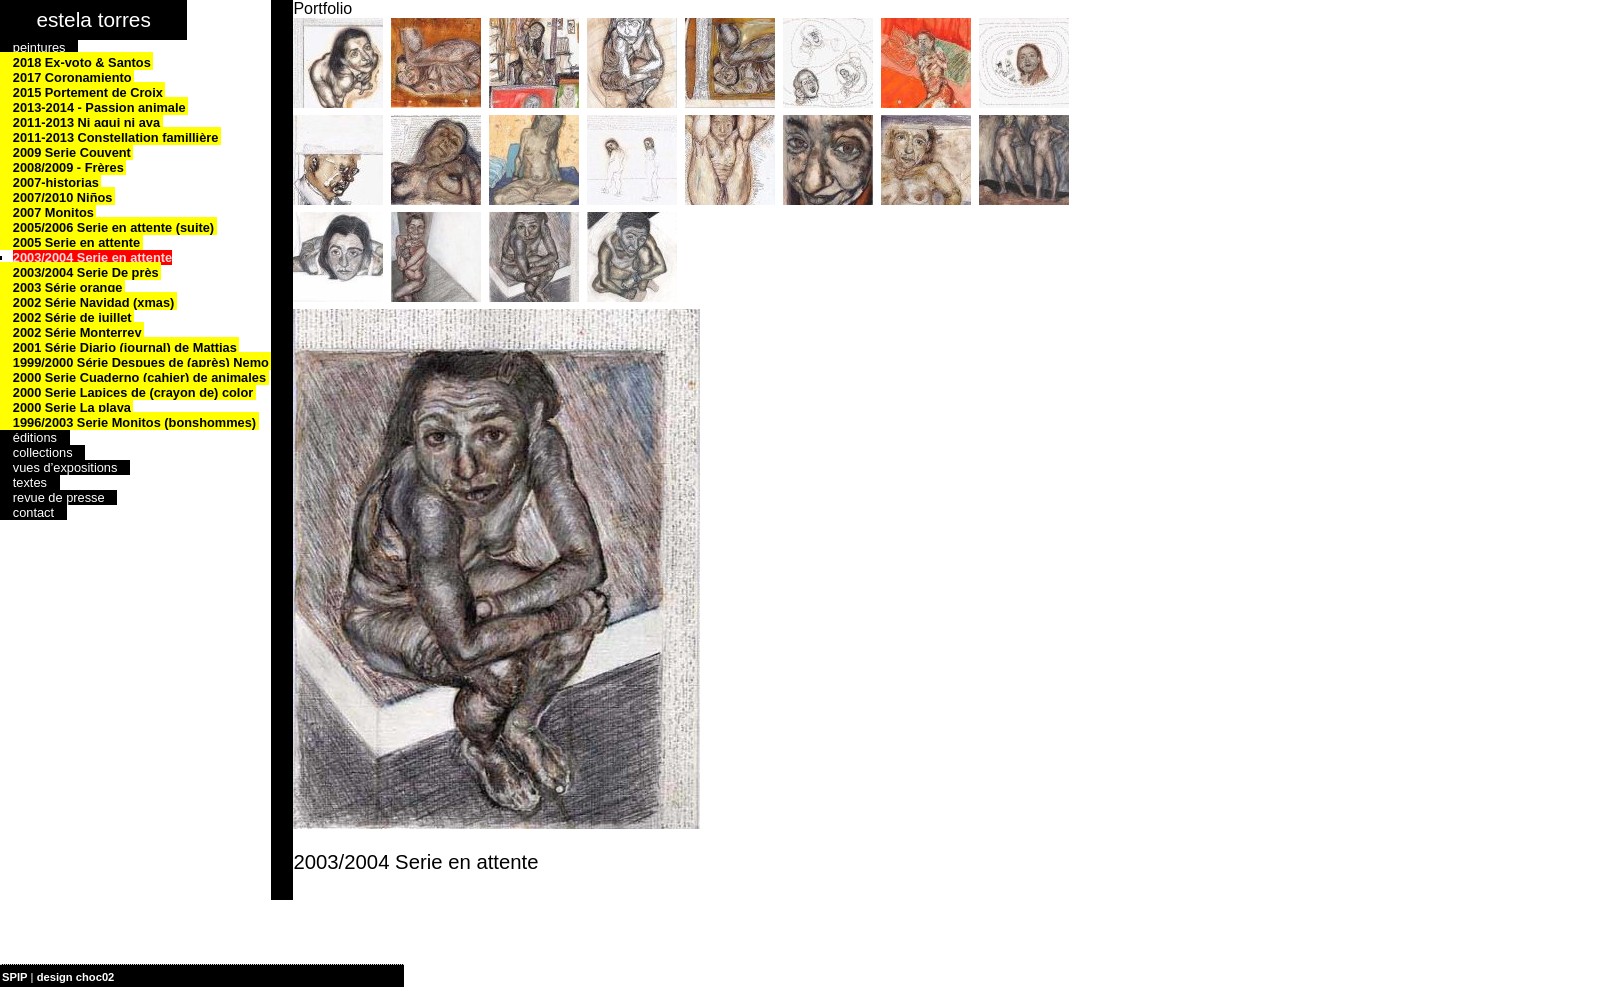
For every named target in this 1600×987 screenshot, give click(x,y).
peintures (39, 47)
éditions (35, 437)
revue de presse (59, 497)
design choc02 (76, 977)
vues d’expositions (65, 467)
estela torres (93, 19)
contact (33, 512)
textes (30, 482)
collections (43, 452)
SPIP (15, 977)
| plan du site (151, 977)
